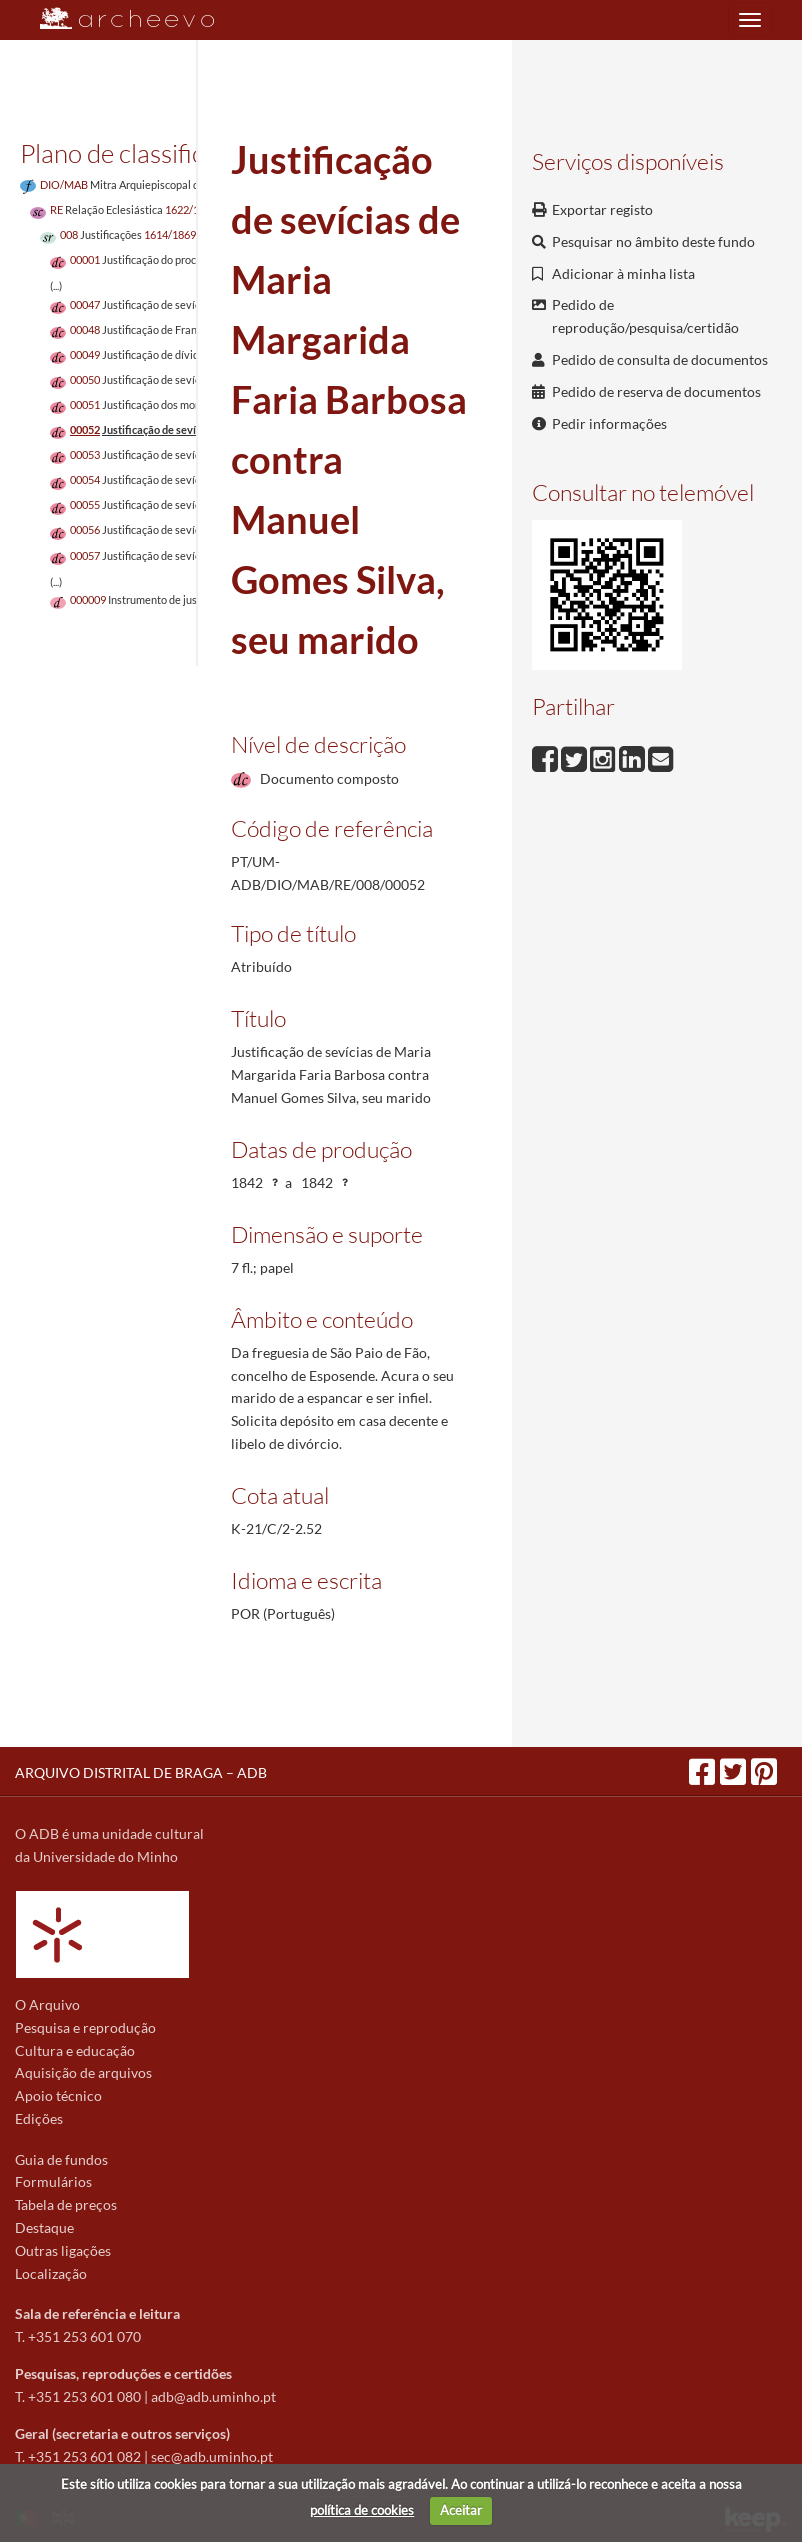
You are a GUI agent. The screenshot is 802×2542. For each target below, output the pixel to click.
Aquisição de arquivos (83, 2072)
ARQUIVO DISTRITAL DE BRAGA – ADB (141, 1772)
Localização (51, 2273)
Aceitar (461, 2510)
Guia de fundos (61, 2159)
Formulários (53, 2181)
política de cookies (362, 2510)
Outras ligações (63, 2250)
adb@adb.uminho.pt (213, 2396)
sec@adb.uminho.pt (212, 2456)
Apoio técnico (58, 2095)
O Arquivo (47, 2004)
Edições (39, 2118)
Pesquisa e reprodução (85, 2027)
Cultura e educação (75, 2050)
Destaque (44, 2227)
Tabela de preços (66, 2204)
